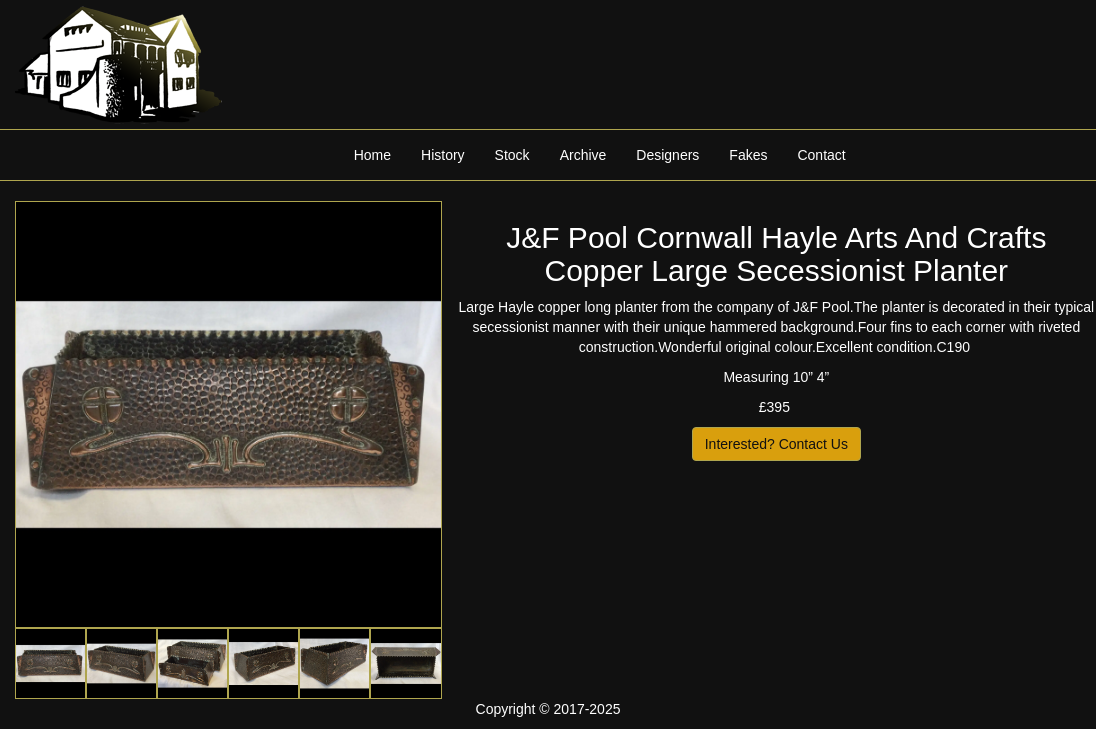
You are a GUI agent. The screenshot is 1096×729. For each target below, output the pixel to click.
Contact (821, 155)
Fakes (748, 155)
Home (372, 155)
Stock (512, 155)
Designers (667, 155)
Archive (583, 155)
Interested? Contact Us (776, 444)
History (443, 155)
